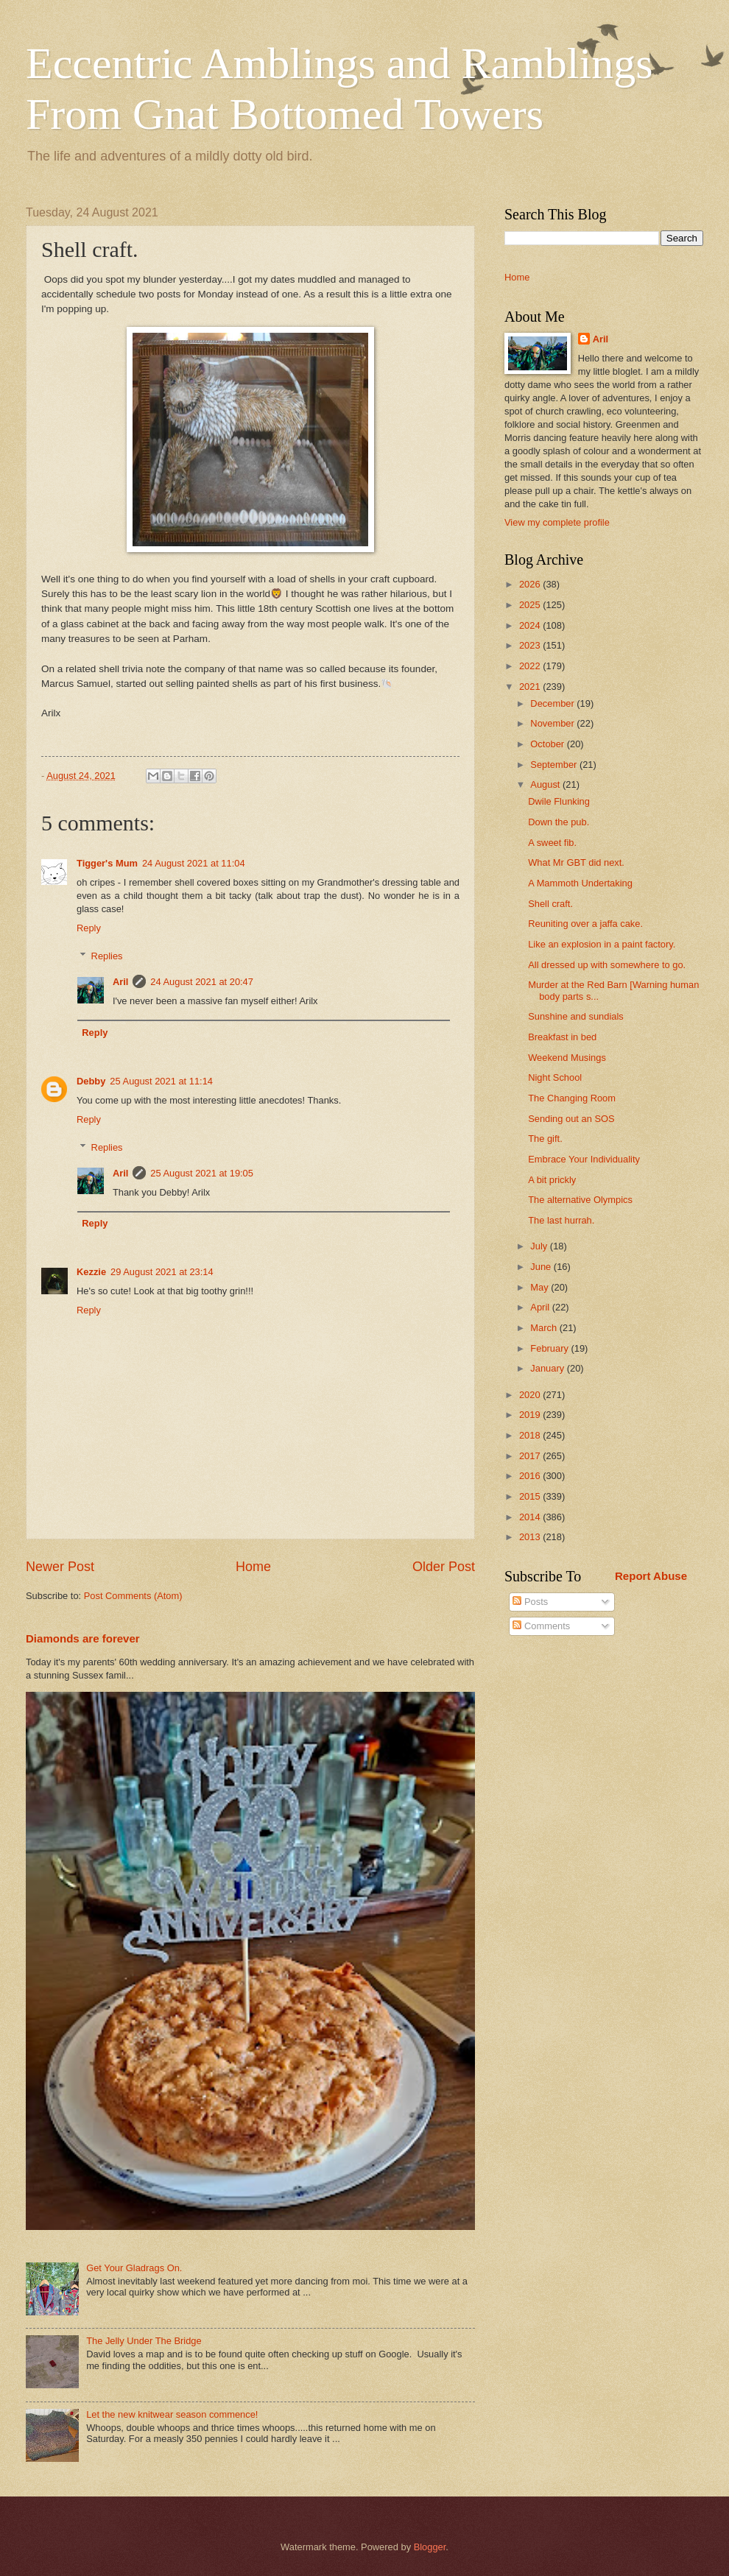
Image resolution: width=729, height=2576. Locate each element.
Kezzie (91, 1271)
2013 (531, 1536)
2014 (531, 1516)
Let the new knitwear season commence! (172, 2414)
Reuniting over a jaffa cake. (585, 923)
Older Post (443, 1566)
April (541, 1307)
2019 (531, 1414)
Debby (91, 1081)
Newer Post (60, 1566)
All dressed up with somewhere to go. (607, 964)
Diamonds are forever (83, 1638)
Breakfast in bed (562, 1036)
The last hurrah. (561, 1220)
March (544, 1327)
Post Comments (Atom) (133, 1595)
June (542, 1266)
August (546, 784)
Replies (107, 955)
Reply (89, 928)
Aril (120, 981)
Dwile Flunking (559, 801)
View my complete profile (557, 522)
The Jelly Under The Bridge (144, 2340)
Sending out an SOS (571, 1118)
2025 (531, 604)
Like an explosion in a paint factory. (601, 944)
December (553, 703)
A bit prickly (552, 1179)
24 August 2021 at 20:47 (201, 981)
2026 (531, 584)
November (553, 723)
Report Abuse (651, 1576)
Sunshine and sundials (576, 1016)
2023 (531, 645)
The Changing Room (572, 1098)
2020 (531, 1394)
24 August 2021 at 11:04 (193, 863)
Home (253, 1566)
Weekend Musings (567, 1057)
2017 (531, 1455)
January (548, 1368)
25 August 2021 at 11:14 (161, 1081)
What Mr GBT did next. (576, 862)
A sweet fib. (552, 842)
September (555, 764)
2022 (531, 665)
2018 (531, 1435)
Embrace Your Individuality (584, 1159)
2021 (531, 686)
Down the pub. (558, 822)
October (548, 743)
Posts (530, 1601)
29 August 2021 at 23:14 (162, 1271)
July (539, 1246)
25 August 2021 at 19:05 (201, 1173)
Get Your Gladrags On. (134, 2267)
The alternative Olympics (580, 1199)
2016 (531, 1475)
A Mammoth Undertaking (580, 883)
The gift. (545, 1138)
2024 (531, 625)
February (550, 1348)
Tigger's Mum (107, 863)
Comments (541, 1625)
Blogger (430, 2546)
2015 (531, 1496)
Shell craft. (550, 903)
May (540, 1287)
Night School (555, 1077)
